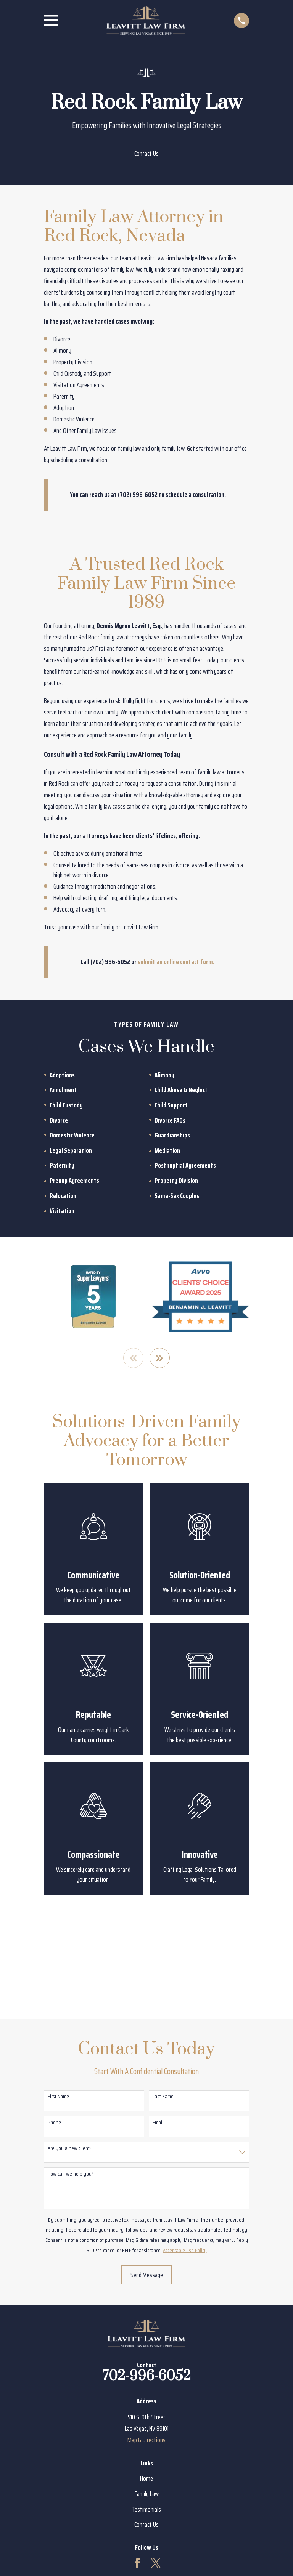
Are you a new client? (70, 2148)
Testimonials (146, 2509)
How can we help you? (70, 2174)
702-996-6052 (146, 2376)
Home (146, 2479)
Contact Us (146, 154)
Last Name (163, 2096)
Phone (54, 2122)
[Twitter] (155, 2563)
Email (158, 2122)
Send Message (146, 2275)
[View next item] (160, 1358)
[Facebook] (137, 2563)
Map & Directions (146, 2440)
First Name (58, 2096)
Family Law (147, 2494)
